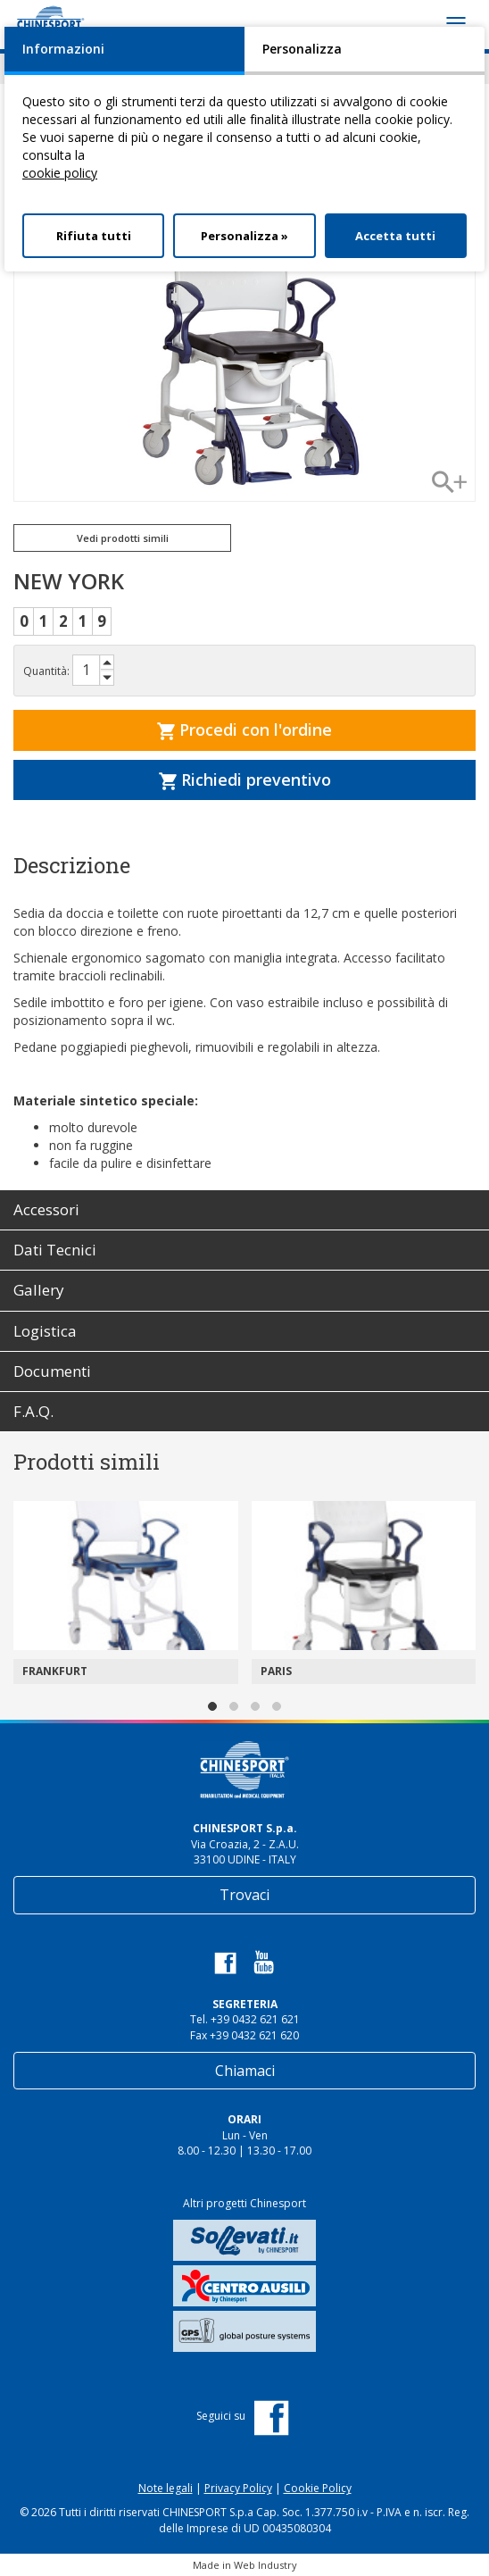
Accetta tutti (395, 236)
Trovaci (244, 1895)
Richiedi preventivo (245, 779)
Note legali (165, 2488)
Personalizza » (244, 236)
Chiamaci (245, 2070)
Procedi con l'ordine (244, 729)
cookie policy (59, 172)
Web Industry (265, 2565)
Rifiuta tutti (93, 236)
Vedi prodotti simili (123, 538)
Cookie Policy (318, 2488)
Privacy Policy (238, 2488)
